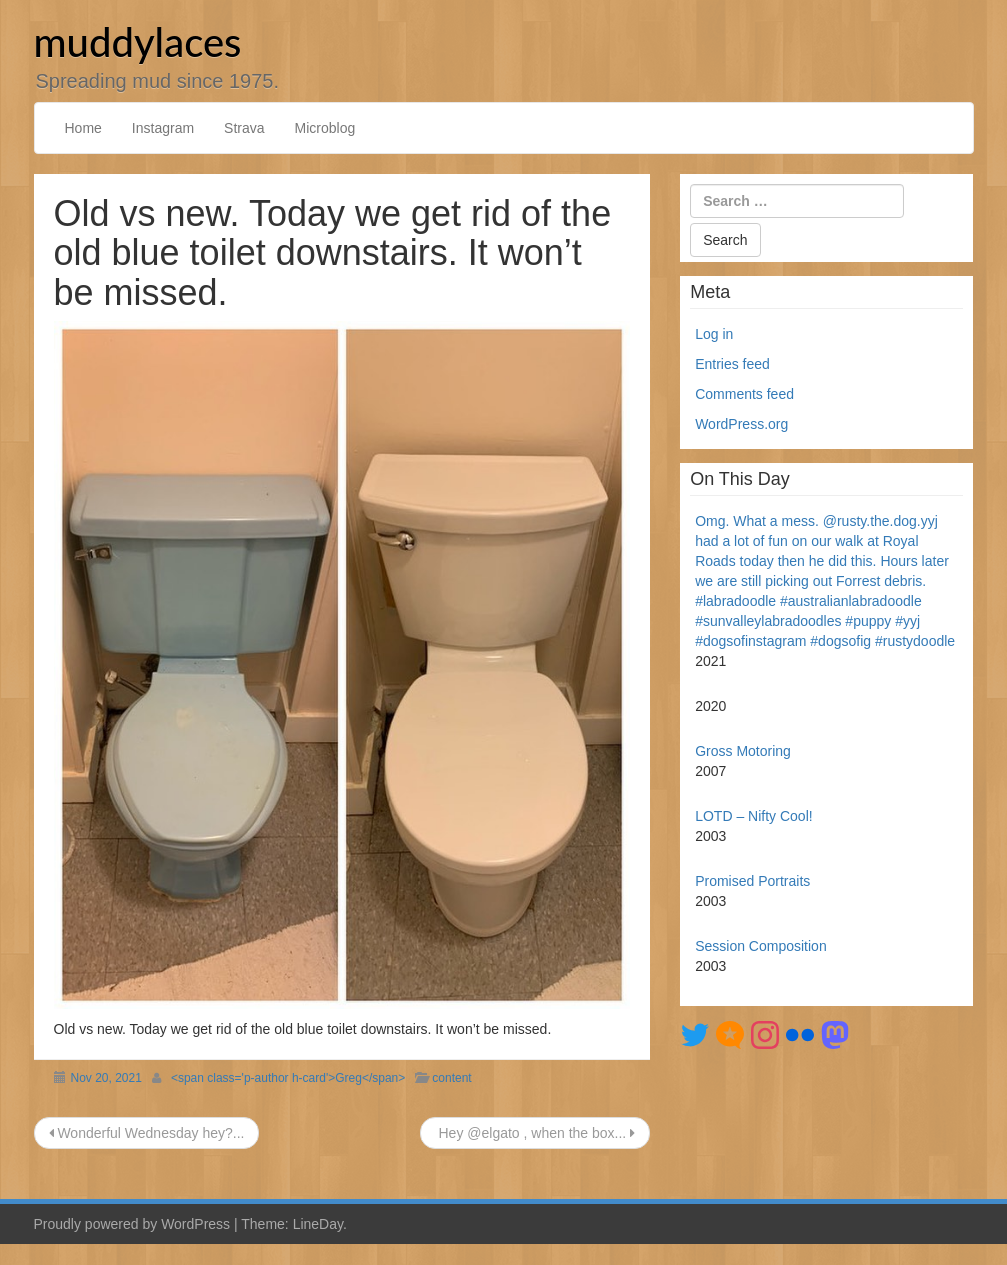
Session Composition (761, 946)
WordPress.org (741, 424)
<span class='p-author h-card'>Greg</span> (288, 1078)
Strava (244, 128)
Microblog (325, 128)
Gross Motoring (743, 751)
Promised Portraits (752, 881)
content (451, 1078)
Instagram (163, 128)
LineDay (318, 1224)
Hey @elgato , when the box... (535, 1133)
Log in (714, 334)
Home (83, 128)
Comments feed (744, 394)
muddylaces (138, 42)
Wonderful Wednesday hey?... (147, 1133)
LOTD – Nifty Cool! (753, 816)
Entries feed (732, 364)
